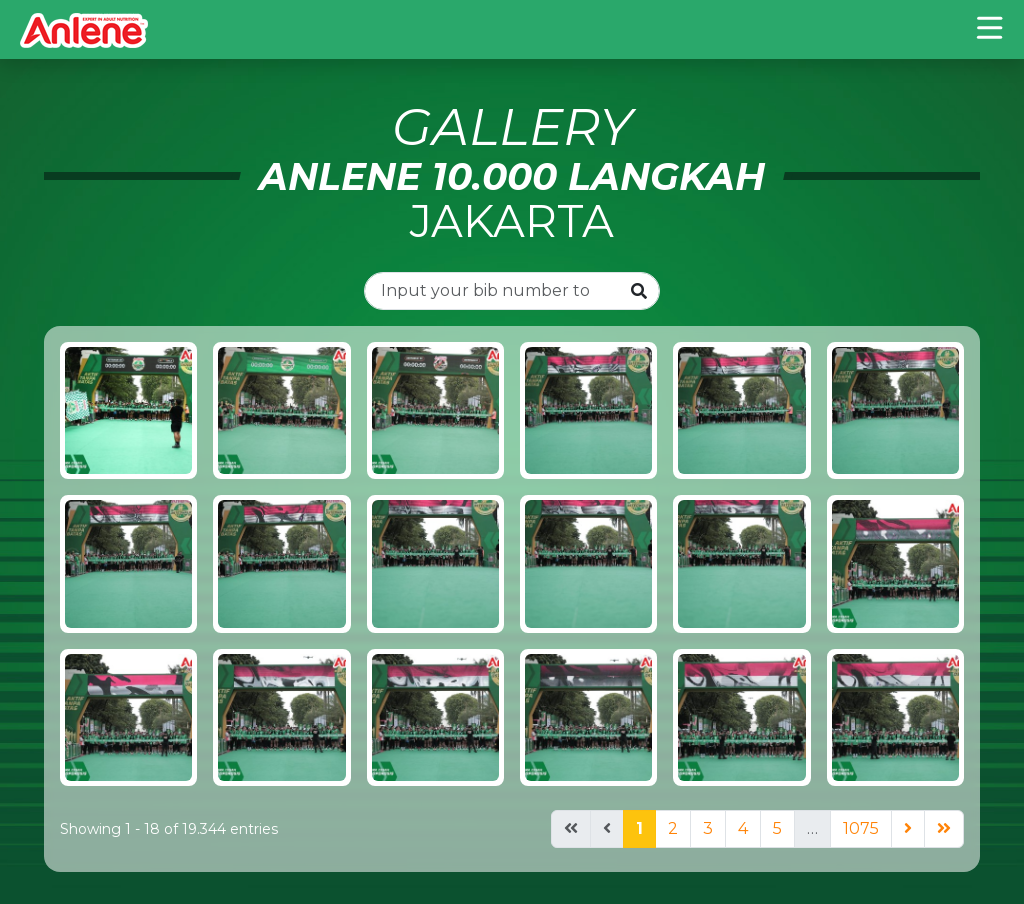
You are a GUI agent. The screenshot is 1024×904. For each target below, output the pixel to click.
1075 (861, 828)
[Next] (908, 829)
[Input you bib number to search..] (492, 291)
